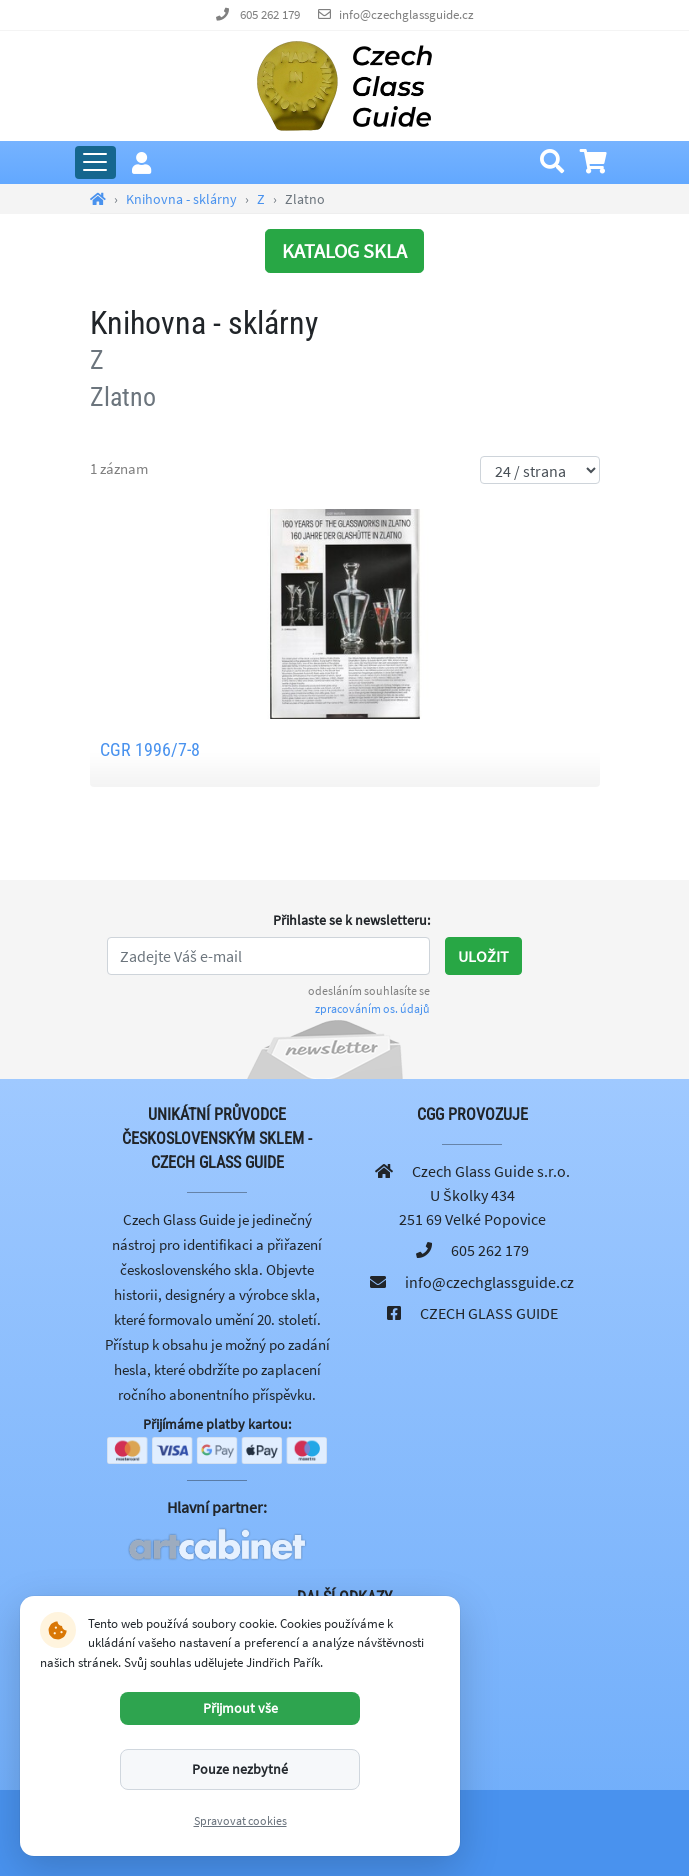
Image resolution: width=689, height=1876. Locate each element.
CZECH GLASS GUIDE (489, 1313)
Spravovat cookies (240, 1820)
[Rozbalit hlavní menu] (95, 162)
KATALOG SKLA (344, 250)
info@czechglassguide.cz (406, 14)
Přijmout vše (240, 1708)
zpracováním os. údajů (372, 1008)
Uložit (483, 956)
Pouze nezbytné (240, 1769)
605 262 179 (270, 14)
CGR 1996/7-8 (150, 749)
